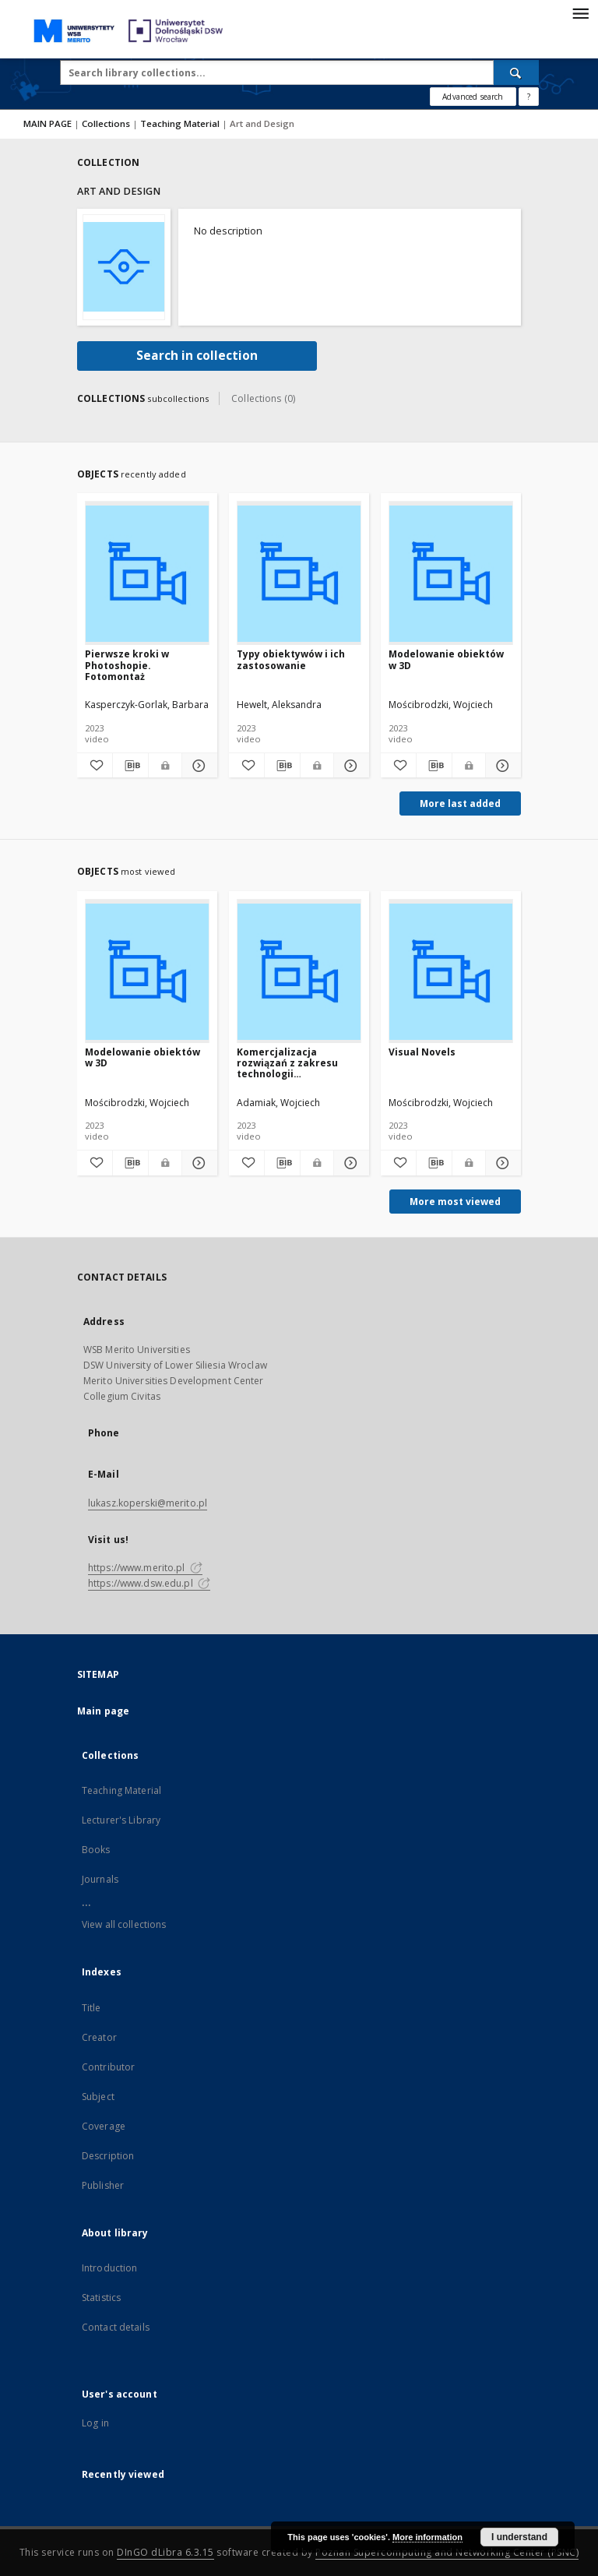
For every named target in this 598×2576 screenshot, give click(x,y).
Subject (98, 2096)
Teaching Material (181, 123)
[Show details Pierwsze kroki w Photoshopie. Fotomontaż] (197, 766)
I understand (519, 2537)
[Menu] (580, 12)
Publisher (103, 2185)
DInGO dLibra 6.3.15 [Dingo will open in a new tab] (165, 2552)
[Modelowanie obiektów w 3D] (450, 574)
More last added (460, 803)
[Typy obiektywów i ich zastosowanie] (299, 574)
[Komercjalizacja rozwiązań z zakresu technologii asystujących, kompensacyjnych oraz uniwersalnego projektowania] (299, 972)
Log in (95, 2423)
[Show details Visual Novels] (501, 1163)
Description (108, 2155)
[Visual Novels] (450, 972)
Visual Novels (422, 1052)
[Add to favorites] (94, 766)
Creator (99, 2037)
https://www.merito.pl (145, 1567)
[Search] (516, 72)
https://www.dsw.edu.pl (149, 1583)
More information (427, 2537)
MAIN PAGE (47, 123)
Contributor (108, 2067)
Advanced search (472, 96)
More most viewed (455, 1201)
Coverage (103, 2126)
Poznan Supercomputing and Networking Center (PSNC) (447, 2552)
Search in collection (197, 355)
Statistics (101, 2297)
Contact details (116, 2327)
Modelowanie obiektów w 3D (446, 659)
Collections (107, 123)
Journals (100, 1879)
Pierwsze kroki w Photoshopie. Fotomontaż (127, 664)
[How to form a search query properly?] (529, 96)
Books (96, 1849)
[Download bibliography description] (130, 766)
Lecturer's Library (121, 1820)
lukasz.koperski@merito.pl (147, 1503)
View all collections (124, 1924)
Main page (103, 1711)
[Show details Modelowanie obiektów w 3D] (501, 766)
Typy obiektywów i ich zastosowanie (291, 659)
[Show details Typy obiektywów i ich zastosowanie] (349, 766)
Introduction (109, 2268)
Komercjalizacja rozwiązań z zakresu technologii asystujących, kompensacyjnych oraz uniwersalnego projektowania (294, 1062)
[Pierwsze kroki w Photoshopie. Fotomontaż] (147, 574)
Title (91, 2007)
